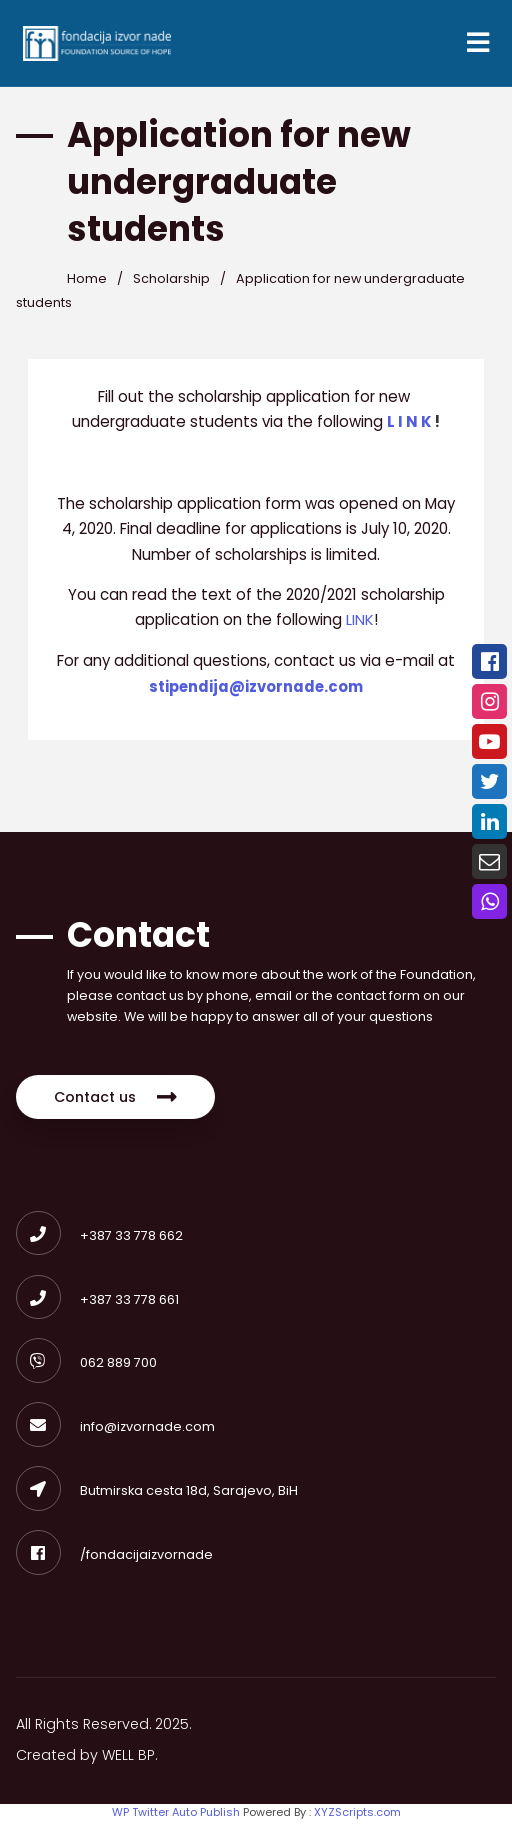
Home (87, 281)
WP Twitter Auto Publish (176, 1818)
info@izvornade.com (115, 1432)
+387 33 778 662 (99, 1239)
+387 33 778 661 (97, 1303)
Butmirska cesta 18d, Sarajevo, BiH (157, 1496)
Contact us (117, 1101)
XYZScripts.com (357, 1818)
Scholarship (172, 281)
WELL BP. (132, 1762)
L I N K (412, 424)
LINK (360, 623)
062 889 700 (86, 1367)
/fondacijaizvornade (114, 1560)
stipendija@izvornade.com (256, 689)
